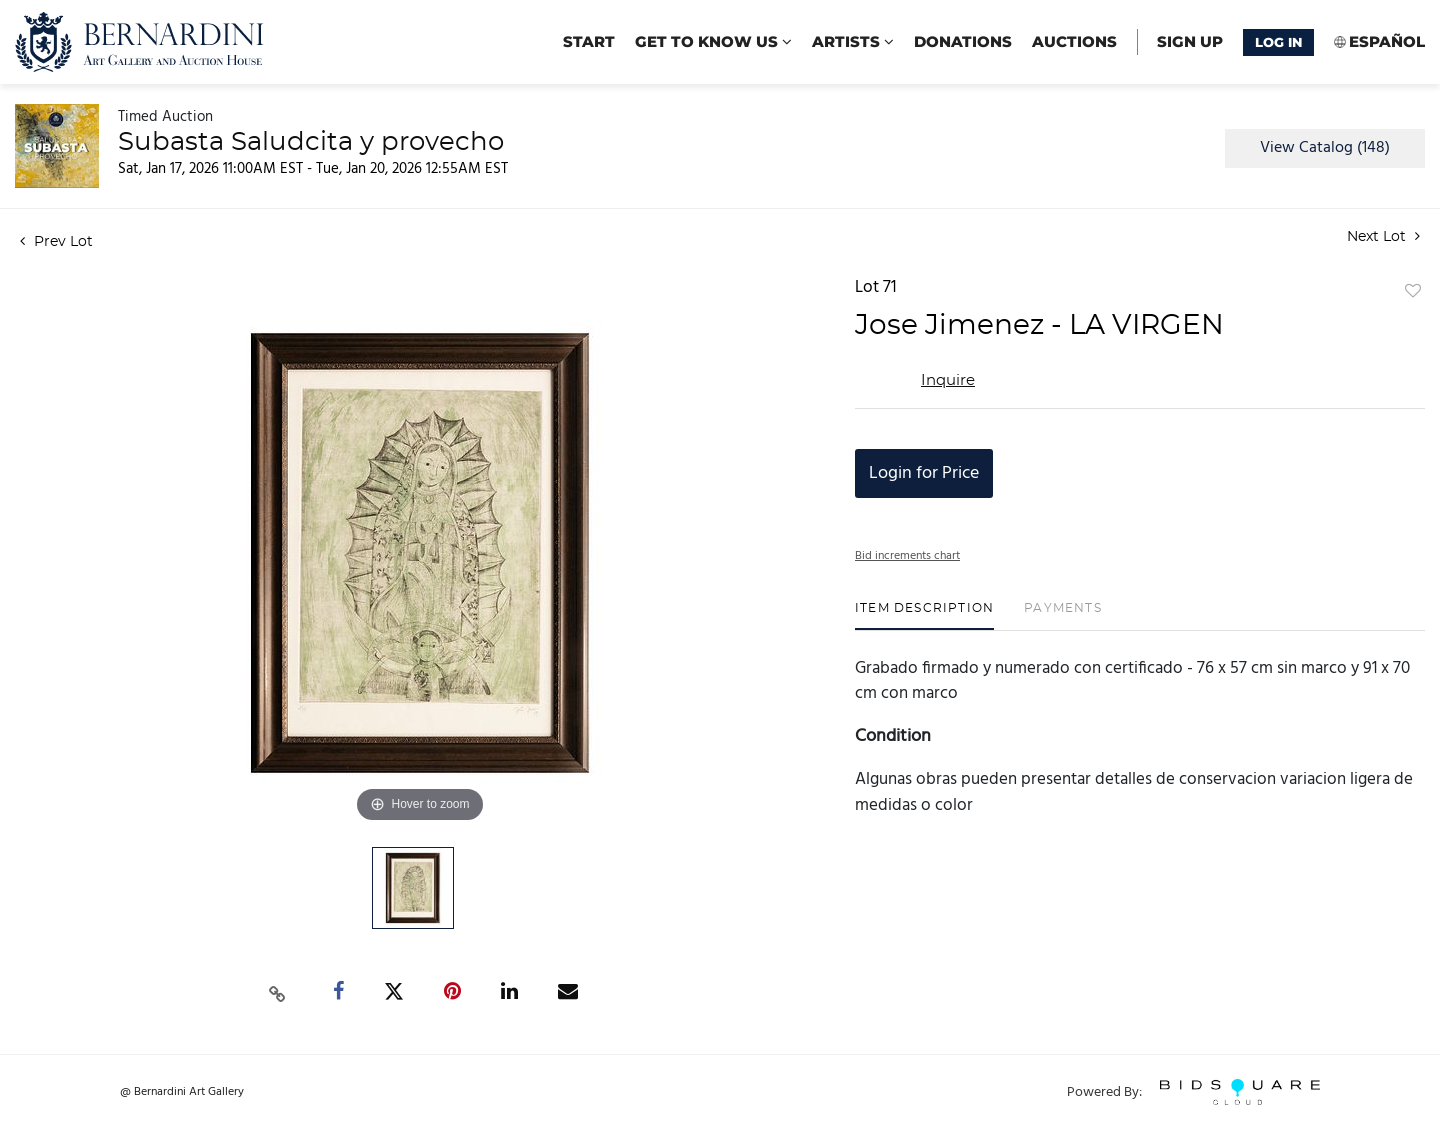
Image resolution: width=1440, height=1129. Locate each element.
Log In (1278, 42)
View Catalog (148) (1325, 148)
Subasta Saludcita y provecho (311, 142)
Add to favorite (1413, 292)
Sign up (1190, 41)
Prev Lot (56, 242)
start (589, 41)
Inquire (948, 380)
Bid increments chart (907, 556)
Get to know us (713, 41)
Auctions (1074, 41)
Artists (853, 41)
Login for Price (924, 473)
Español (1387, 41)
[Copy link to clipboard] (278, 992)
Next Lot (1383, 236)
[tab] (924, 615)
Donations (963, 41)
